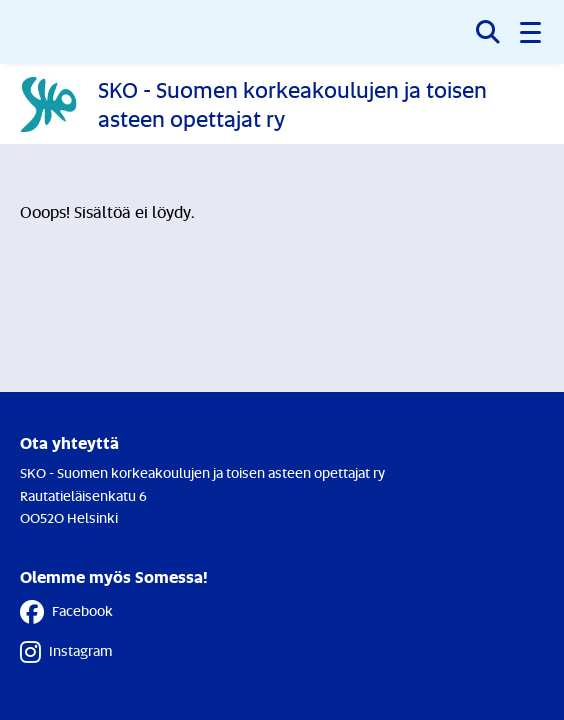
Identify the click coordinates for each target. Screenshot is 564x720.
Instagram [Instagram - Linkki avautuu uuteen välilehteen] (66, 652)
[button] (532, 32)
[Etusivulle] (282, 103)
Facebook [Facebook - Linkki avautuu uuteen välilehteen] (66, 612)
